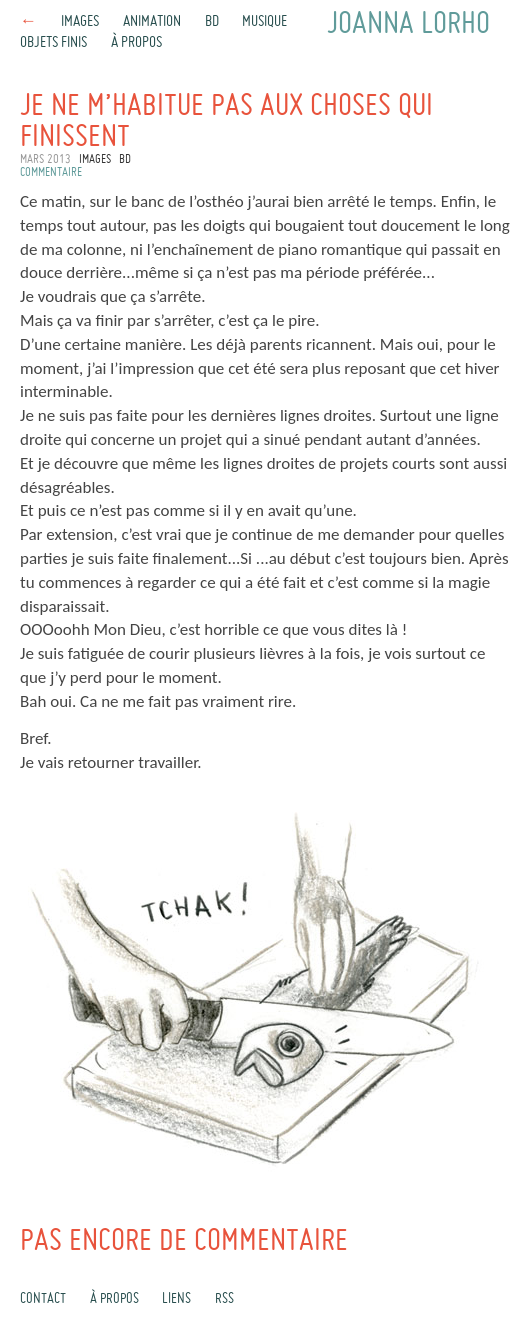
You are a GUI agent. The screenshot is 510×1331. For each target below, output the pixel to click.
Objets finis (53, 43)
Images (80, 22)
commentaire (51, 173)
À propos (136, 43)
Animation (152, 22)
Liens (176, 1299)
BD (212, 22)
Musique (264, 22)
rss (224, 1299)
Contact (43, 1299)
